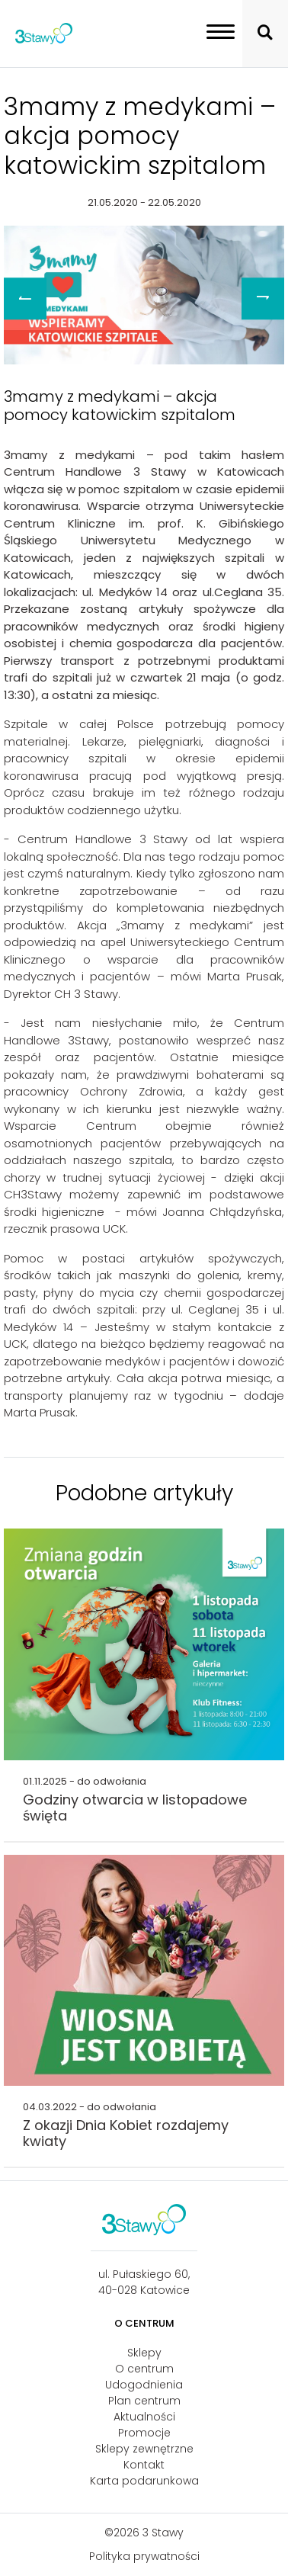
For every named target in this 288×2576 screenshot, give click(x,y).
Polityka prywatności (144, 2556)
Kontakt (144, 2464)
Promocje (144, 2432)
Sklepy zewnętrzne (144, 2448)
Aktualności (144, 2416)
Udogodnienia (144, 2384)
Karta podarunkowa (144, 2480)
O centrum (144, 2368)
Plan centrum (144, 2400)
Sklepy (144, 2352)
